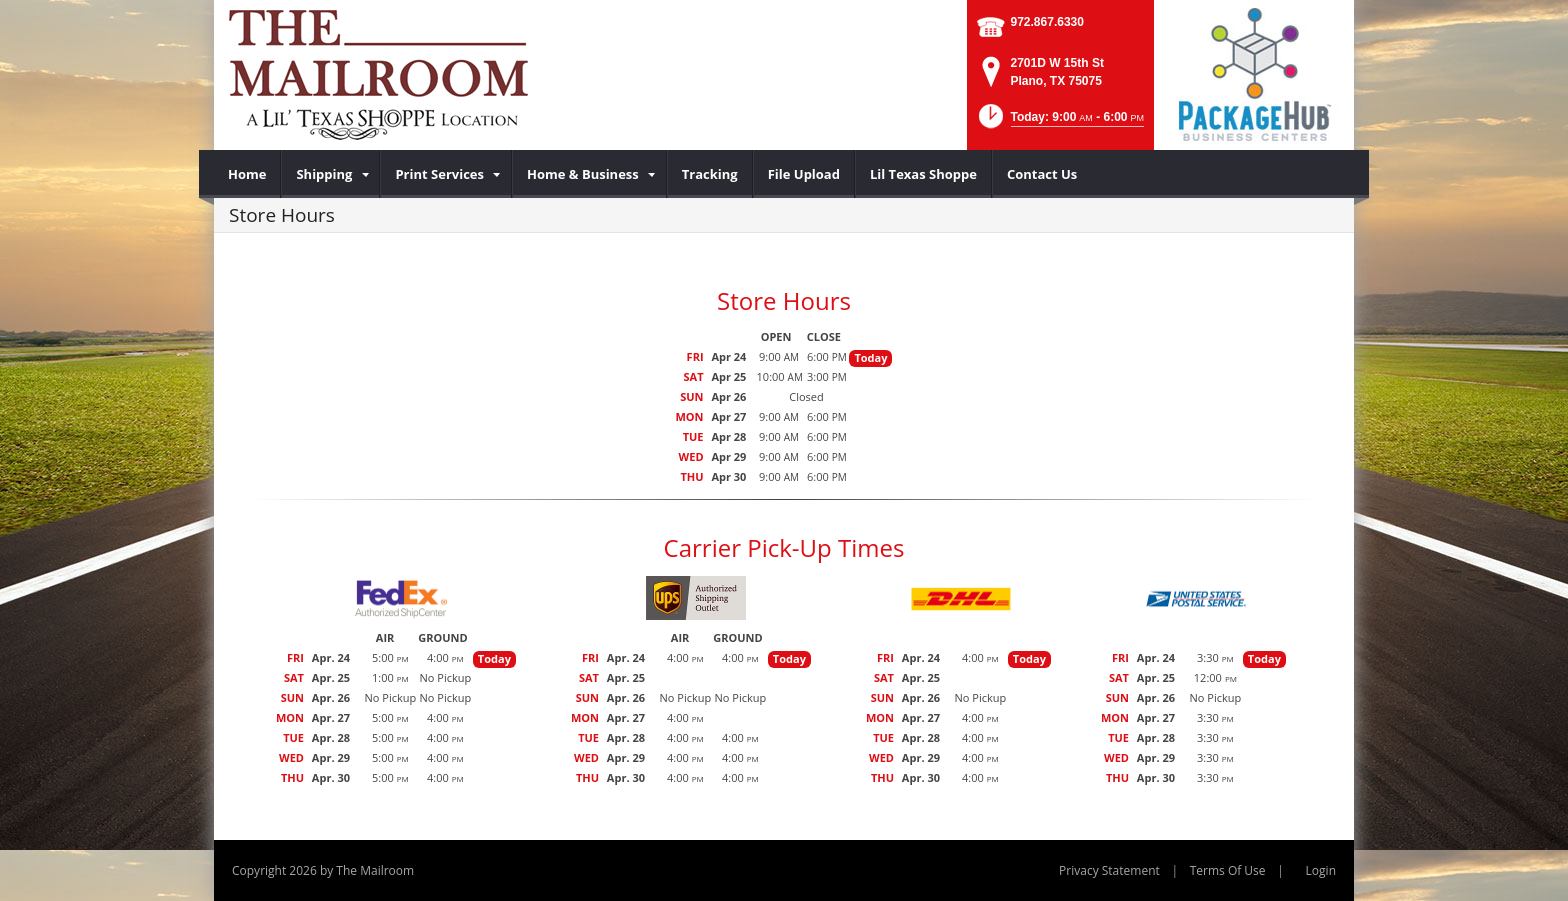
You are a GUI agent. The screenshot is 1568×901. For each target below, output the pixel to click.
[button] (1059, 122)
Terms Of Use (1228, 870)
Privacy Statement (1109, 870)
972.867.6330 (1047, 22)
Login (1321, 870)
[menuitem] (247, 174)
